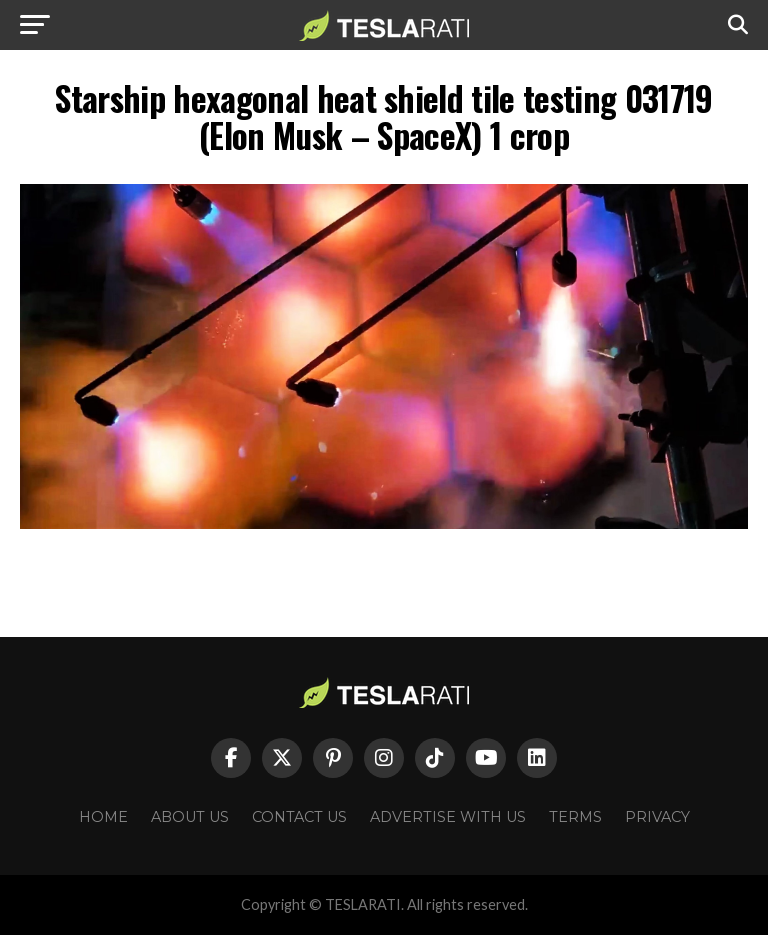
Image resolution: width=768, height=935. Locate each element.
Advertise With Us (448, 817)
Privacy (657, 817)
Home (103, 817)
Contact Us (299, 817)
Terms (575, 817)
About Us (190, 817)
